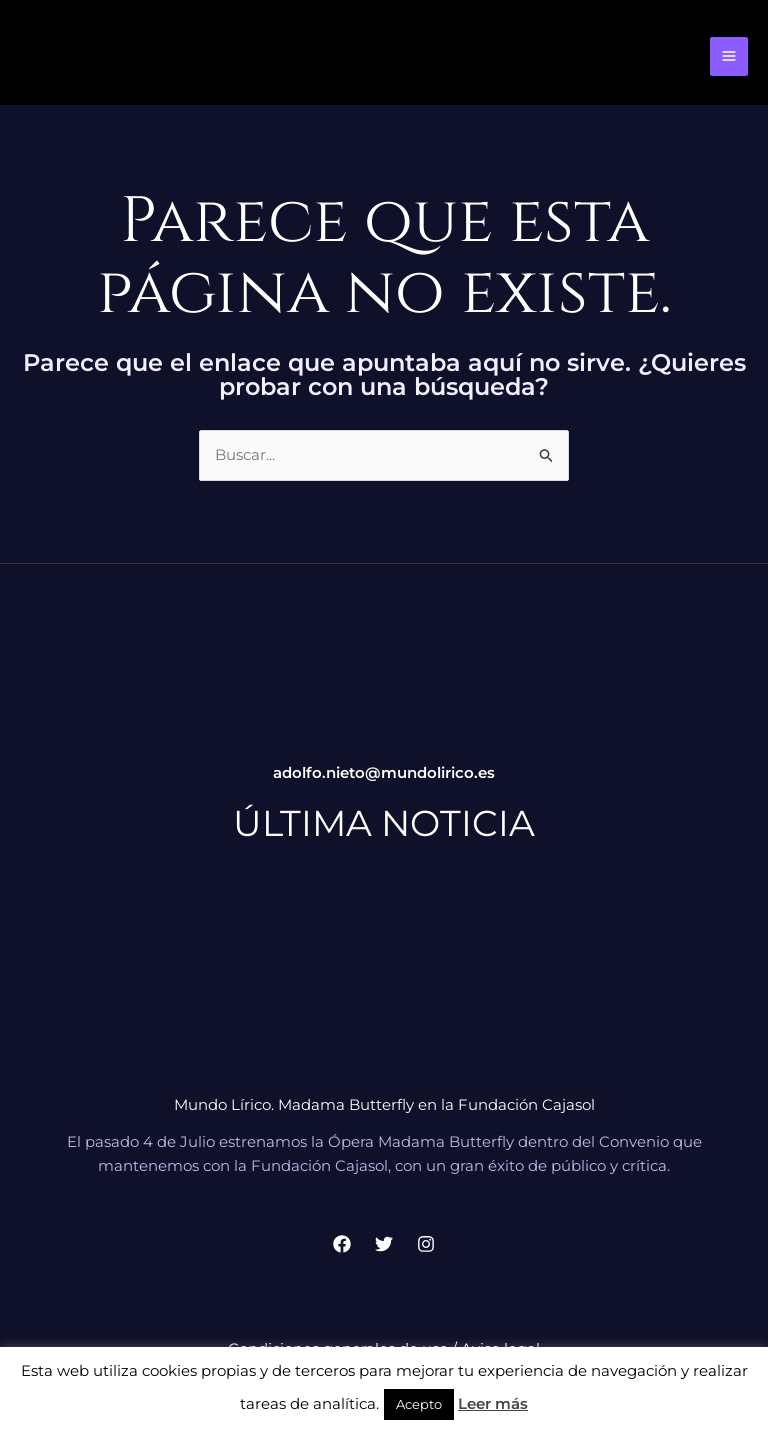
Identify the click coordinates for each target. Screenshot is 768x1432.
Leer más (493, 1403)
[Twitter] (384, 1249)
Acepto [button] (419, 1404)
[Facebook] (342, 1249)
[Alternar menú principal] (729, 59)
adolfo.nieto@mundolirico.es (384, 778)
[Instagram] (426, 1249)
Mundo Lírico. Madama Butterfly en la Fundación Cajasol (384, 1109)
